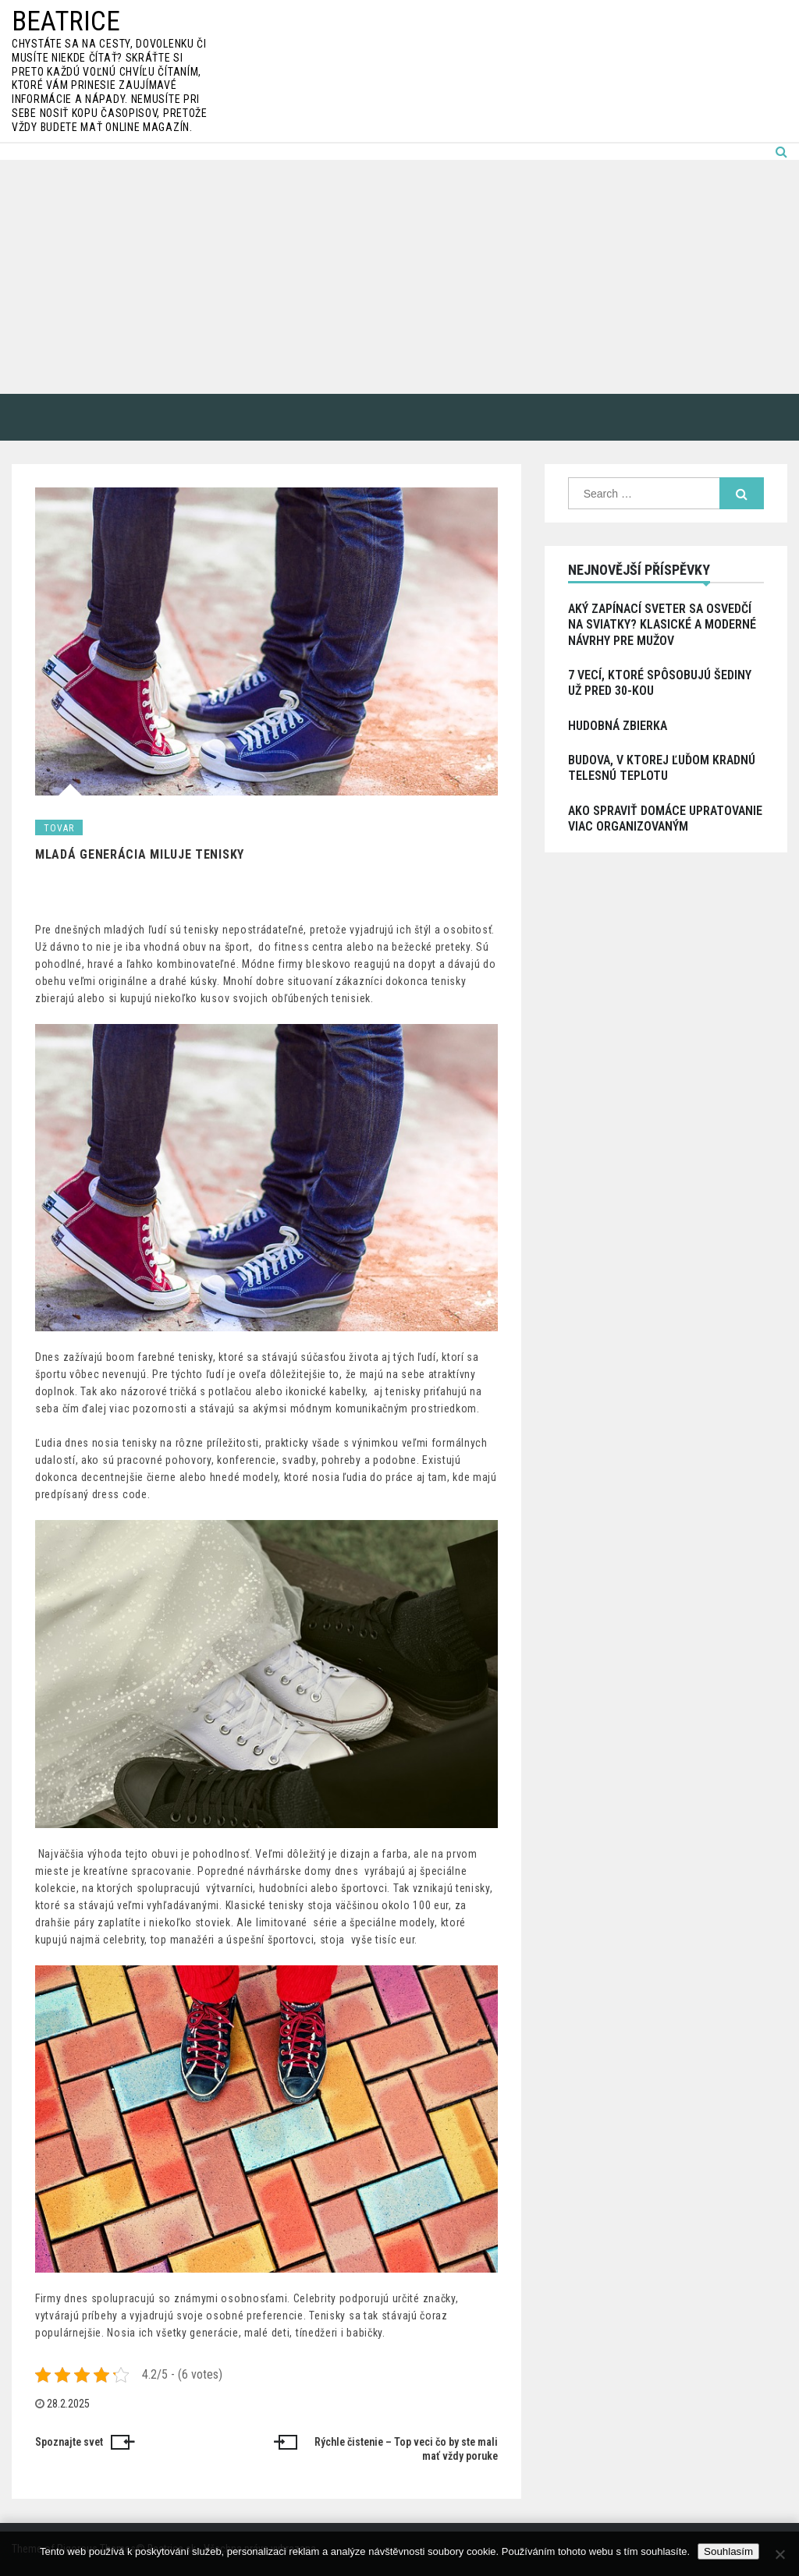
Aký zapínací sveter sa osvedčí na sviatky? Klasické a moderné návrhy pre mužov (662, 624)
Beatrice (66, 21)
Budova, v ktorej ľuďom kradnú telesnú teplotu (661, 768)
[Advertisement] (399, 277)
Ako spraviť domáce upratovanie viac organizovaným (665, 818)
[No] (779, 2554)
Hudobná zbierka (617, 725)
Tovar (59, 828)
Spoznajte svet (69, 2442)
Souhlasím (728, 2551)
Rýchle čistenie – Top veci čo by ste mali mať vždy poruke (406, 2449)
